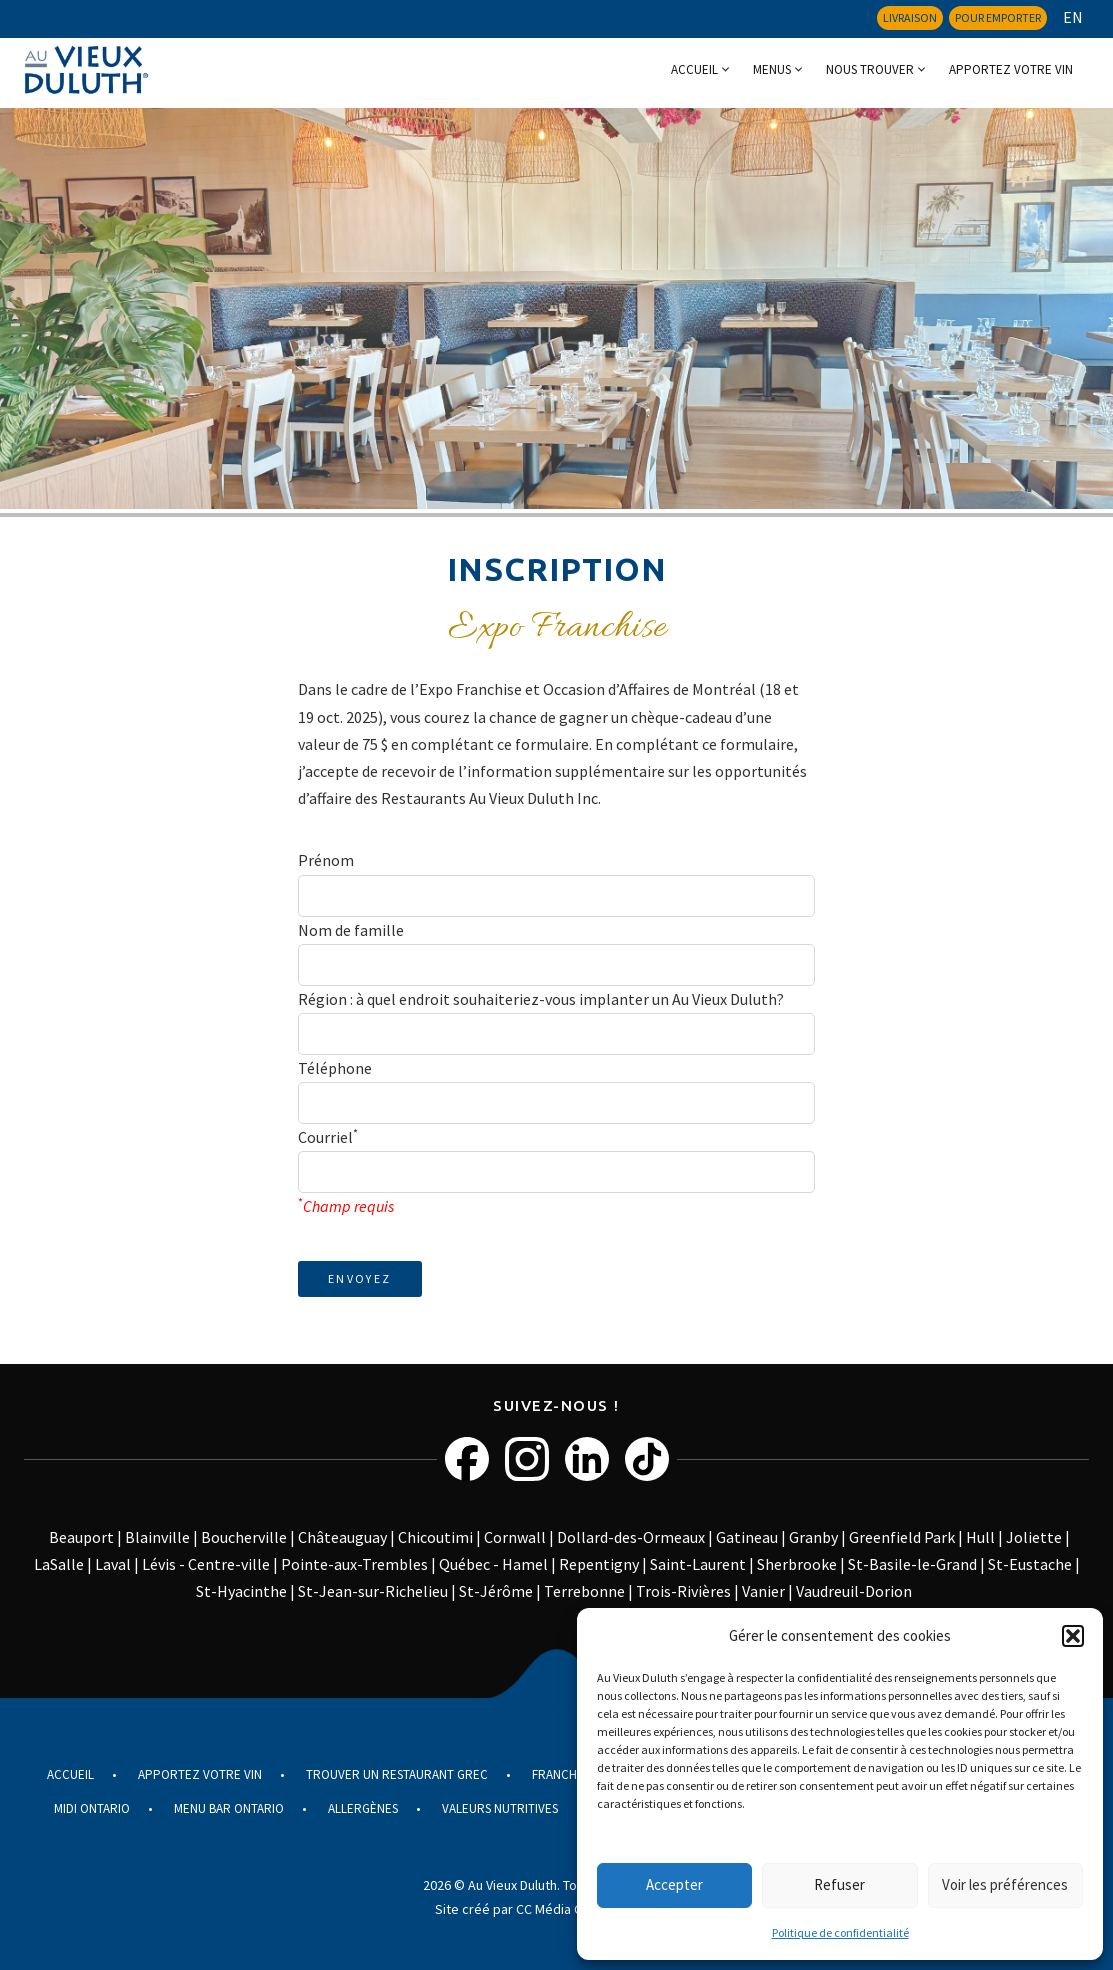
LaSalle (59, 1564)
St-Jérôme (496, 1591)
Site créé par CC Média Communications (554, 1909)
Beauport (81, 1537)
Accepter (674, 1884)
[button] (1073, 1636)
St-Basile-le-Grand (912, 1564)
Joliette (1034, 1537)
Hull (980, 1537)
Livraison (910, 17)
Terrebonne (584, 1591)
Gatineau (747, 1537)
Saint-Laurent (698, 1564)
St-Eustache (1030, 1564)
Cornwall (515, 1537)
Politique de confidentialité (840, 1932)
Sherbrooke (797, 1564)
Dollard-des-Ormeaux (631, 1537)
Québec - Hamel (493, 1564)
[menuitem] (1068, 17)
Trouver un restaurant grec (397, 1774)
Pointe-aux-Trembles (354, 1564)
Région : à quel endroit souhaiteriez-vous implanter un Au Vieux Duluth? (541, 999)
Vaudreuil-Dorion (854, 1591)
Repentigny (599, 1564)
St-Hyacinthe (241, 1591)
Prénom (326, 860)
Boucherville (244, 1537)
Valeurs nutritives (500, 1808)
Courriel (328, 1136)
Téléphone (335, 1068)
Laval (113, 1564)
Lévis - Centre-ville (206, 1564)
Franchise (562, 1774)
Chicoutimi (435, 1537)
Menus (772, 69)
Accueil (694, 69)
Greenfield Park (902, 1537)
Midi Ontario (92, 1808)
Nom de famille (351, 930)
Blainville (157, 1537)
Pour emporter (998, 17)
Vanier (763, 1591)
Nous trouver (870, 69)
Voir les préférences (1005, 1884)
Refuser (839, 1884)
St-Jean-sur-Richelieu (373, 1591)
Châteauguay (342, 1537)
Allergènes (363, 1808)
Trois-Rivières (683, 1591)
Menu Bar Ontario (229, 1808)
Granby (813, 1537)
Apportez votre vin (1011, 69)
